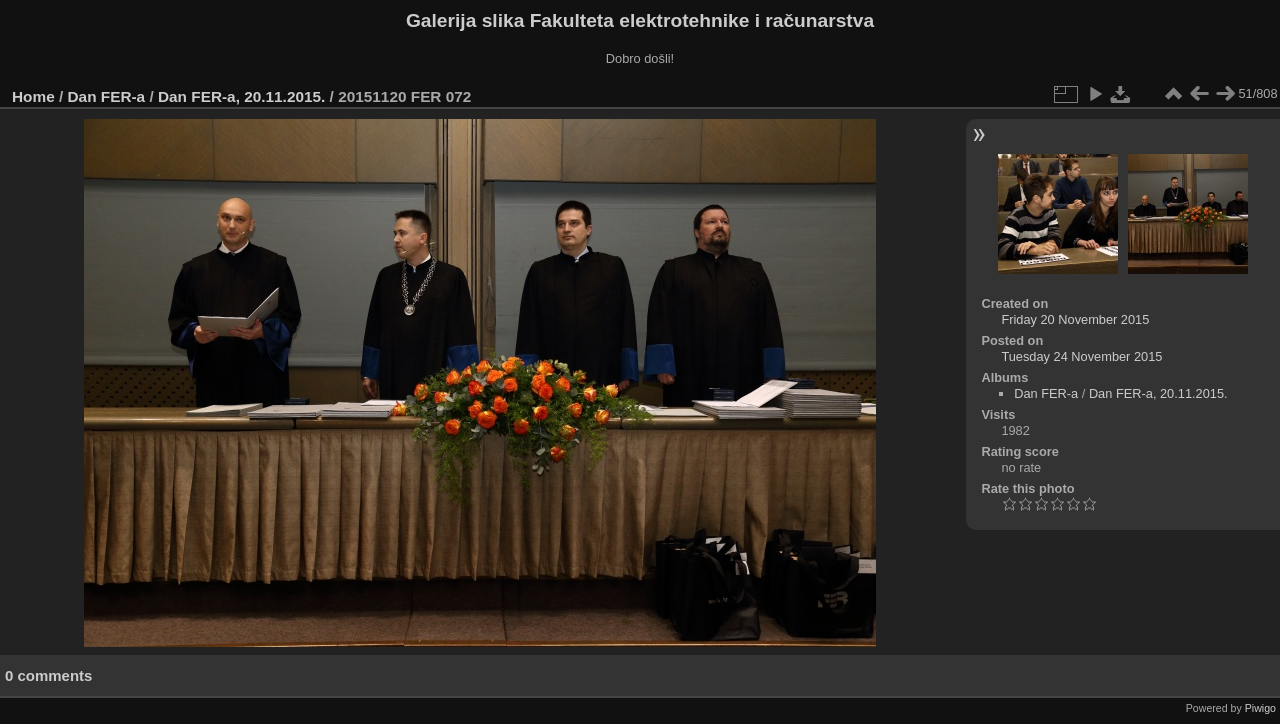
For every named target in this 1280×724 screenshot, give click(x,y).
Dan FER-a (107, 96)
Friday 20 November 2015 (1075, 319)
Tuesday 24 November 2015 (1081, 356)
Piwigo (1260, 708)
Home (33, 96)
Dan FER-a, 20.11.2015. (241, 96)
